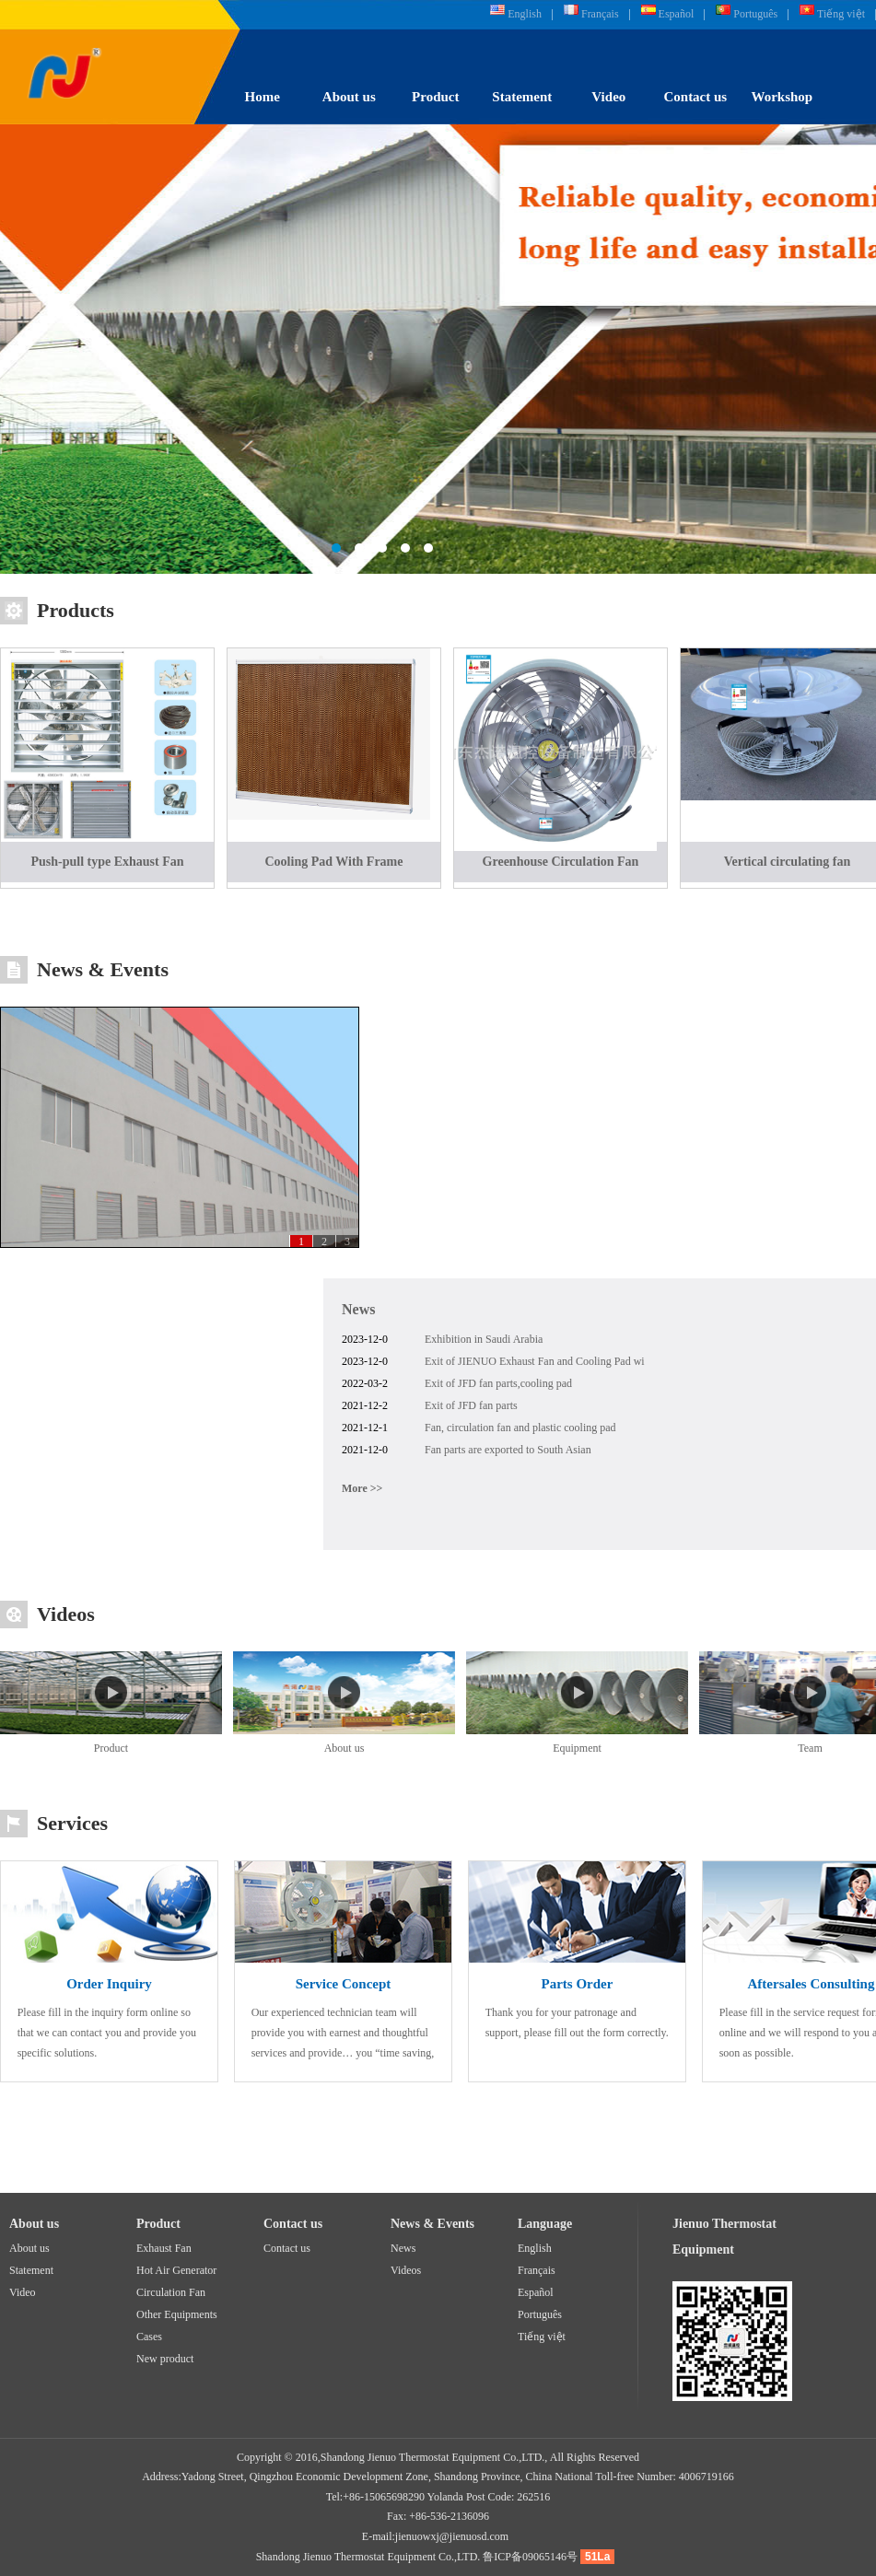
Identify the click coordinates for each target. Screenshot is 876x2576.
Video (608, 96)
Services (72, 1823)
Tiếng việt (841, 13)
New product (164, 2358)
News (358, 1309)
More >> (362, 1488)
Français (600, 13)
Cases (149, 2336)
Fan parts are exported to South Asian (508, 1449)
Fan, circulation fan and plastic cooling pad (520, 1427)
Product (435, 96)
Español (677, 13)
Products (75, 610)
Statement (522, 96)
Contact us (695, 96)
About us (349, 96)
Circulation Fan (170, 2292)
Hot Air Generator (176, 2270)
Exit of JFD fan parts (471, 1405)
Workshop (782, 96)
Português (755, 13)
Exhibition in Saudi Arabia (484, 1339)
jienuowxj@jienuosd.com (451, 2536)
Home (262, 96)
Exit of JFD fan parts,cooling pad (498, 1383)
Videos (66, 1614)
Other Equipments (176, 2314)
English (525, 13)
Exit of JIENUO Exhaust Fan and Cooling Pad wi (535, 1361)
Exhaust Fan (164, 2248)
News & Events (103, 969)
